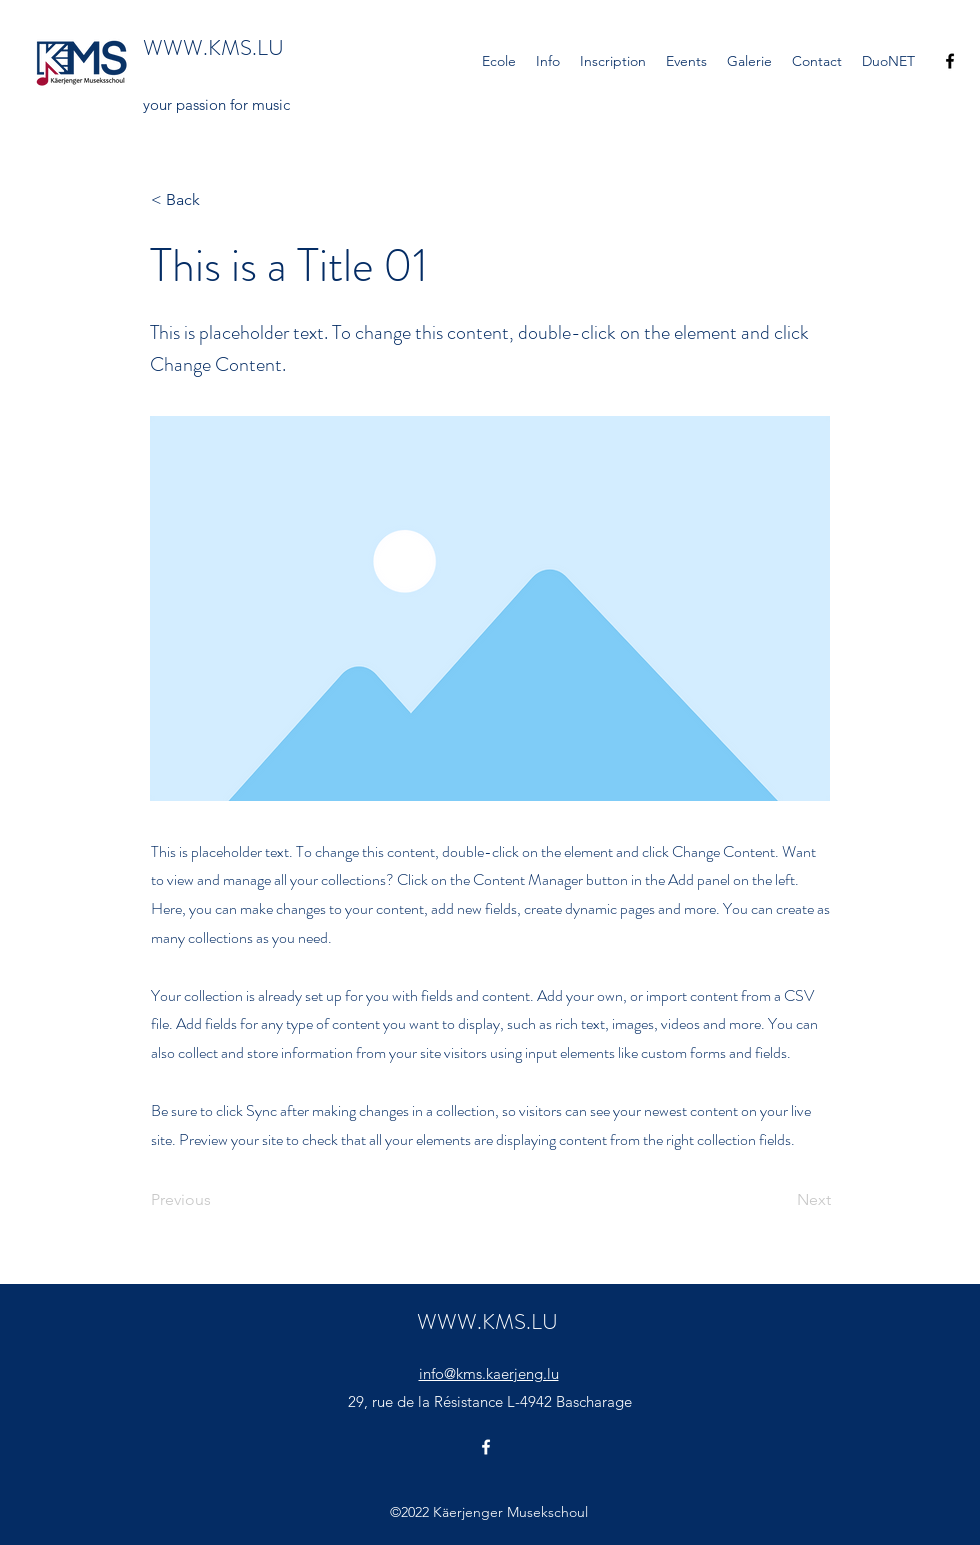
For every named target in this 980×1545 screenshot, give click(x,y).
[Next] (781, 1200)
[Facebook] (950, 61)
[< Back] (217, 200)
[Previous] (217, 1200)
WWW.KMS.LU (213, 47)
